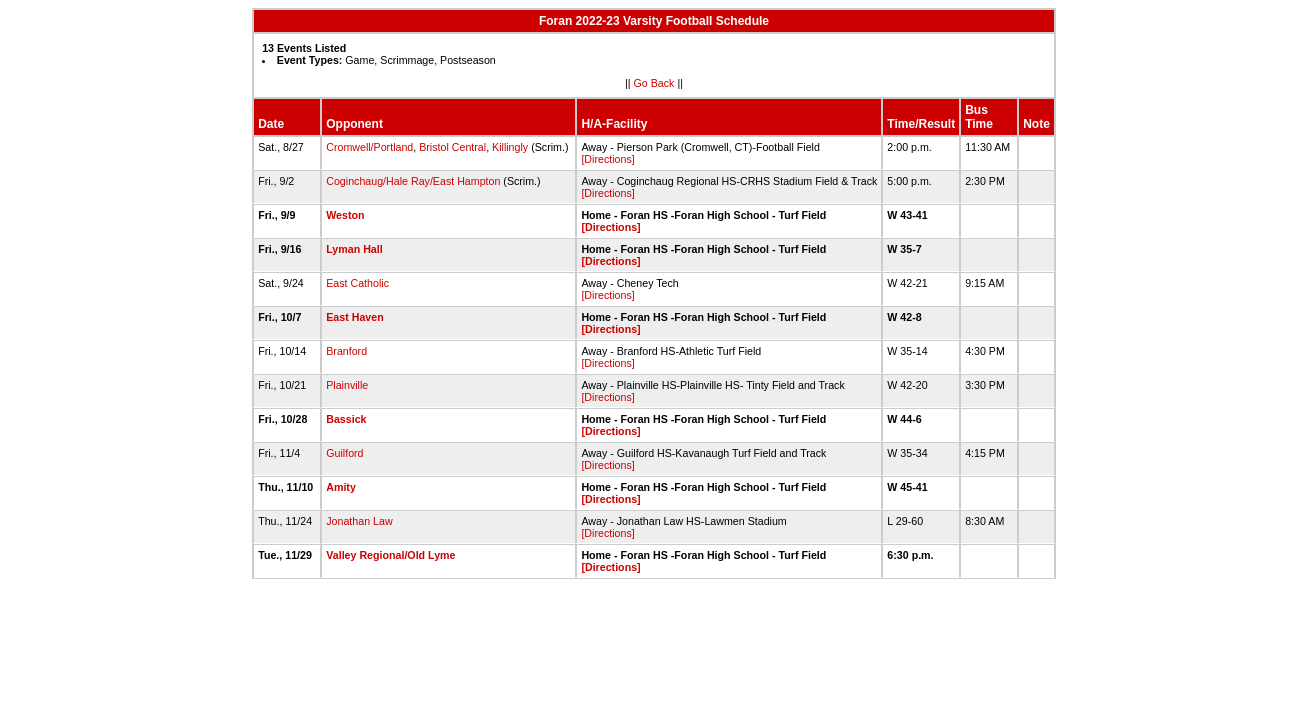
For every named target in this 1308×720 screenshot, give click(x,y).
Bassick (346, 419)
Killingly (510, 147)
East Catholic (357, 283)
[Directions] (607, 159)
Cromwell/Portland (369, 147)
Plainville (347, 385)
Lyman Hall (354, 249)
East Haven (354, 317)
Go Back (654, 83)
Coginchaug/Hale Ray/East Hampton (413, 181)
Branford (346, 351)
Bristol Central (452, 147)
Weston (345, 215)
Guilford (344, 453)
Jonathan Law (359, 521)
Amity (341, 487)
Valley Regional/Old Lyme (390, 555)
